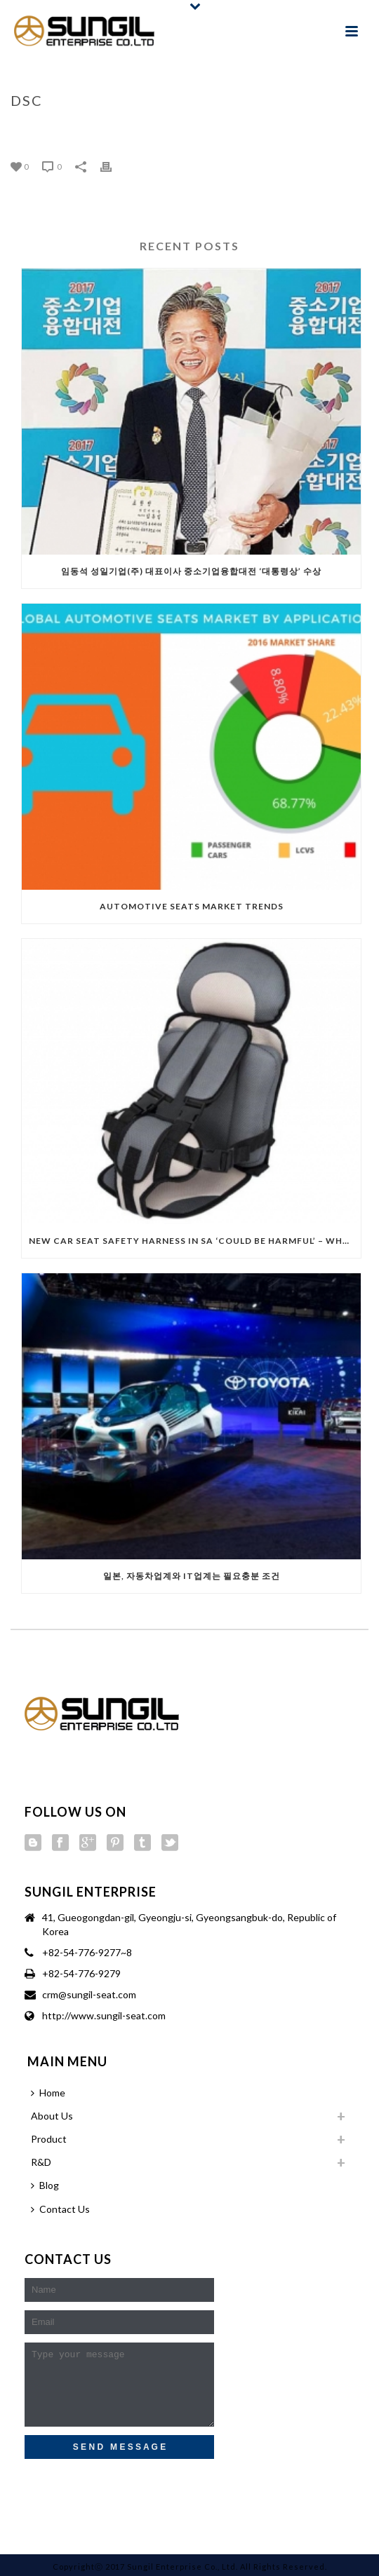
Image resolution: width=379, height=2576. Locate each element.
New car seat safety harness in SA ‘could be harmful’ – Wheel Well (195, 1240)
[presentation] (121, 2489)
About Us (52, 2116)
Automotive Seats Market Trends (192, 906)
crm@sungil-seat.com (89, 1994)
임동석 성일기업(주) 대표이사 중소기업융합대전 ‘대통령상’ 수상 (191, 571)
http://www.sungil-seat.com (104, 2015)
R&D (41, 2162)
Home (177, 130)
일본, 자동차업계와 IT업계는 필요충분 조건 (191, 1576)
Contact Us (60, 2209)
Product (49, 2139)
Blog (45, 2185)
